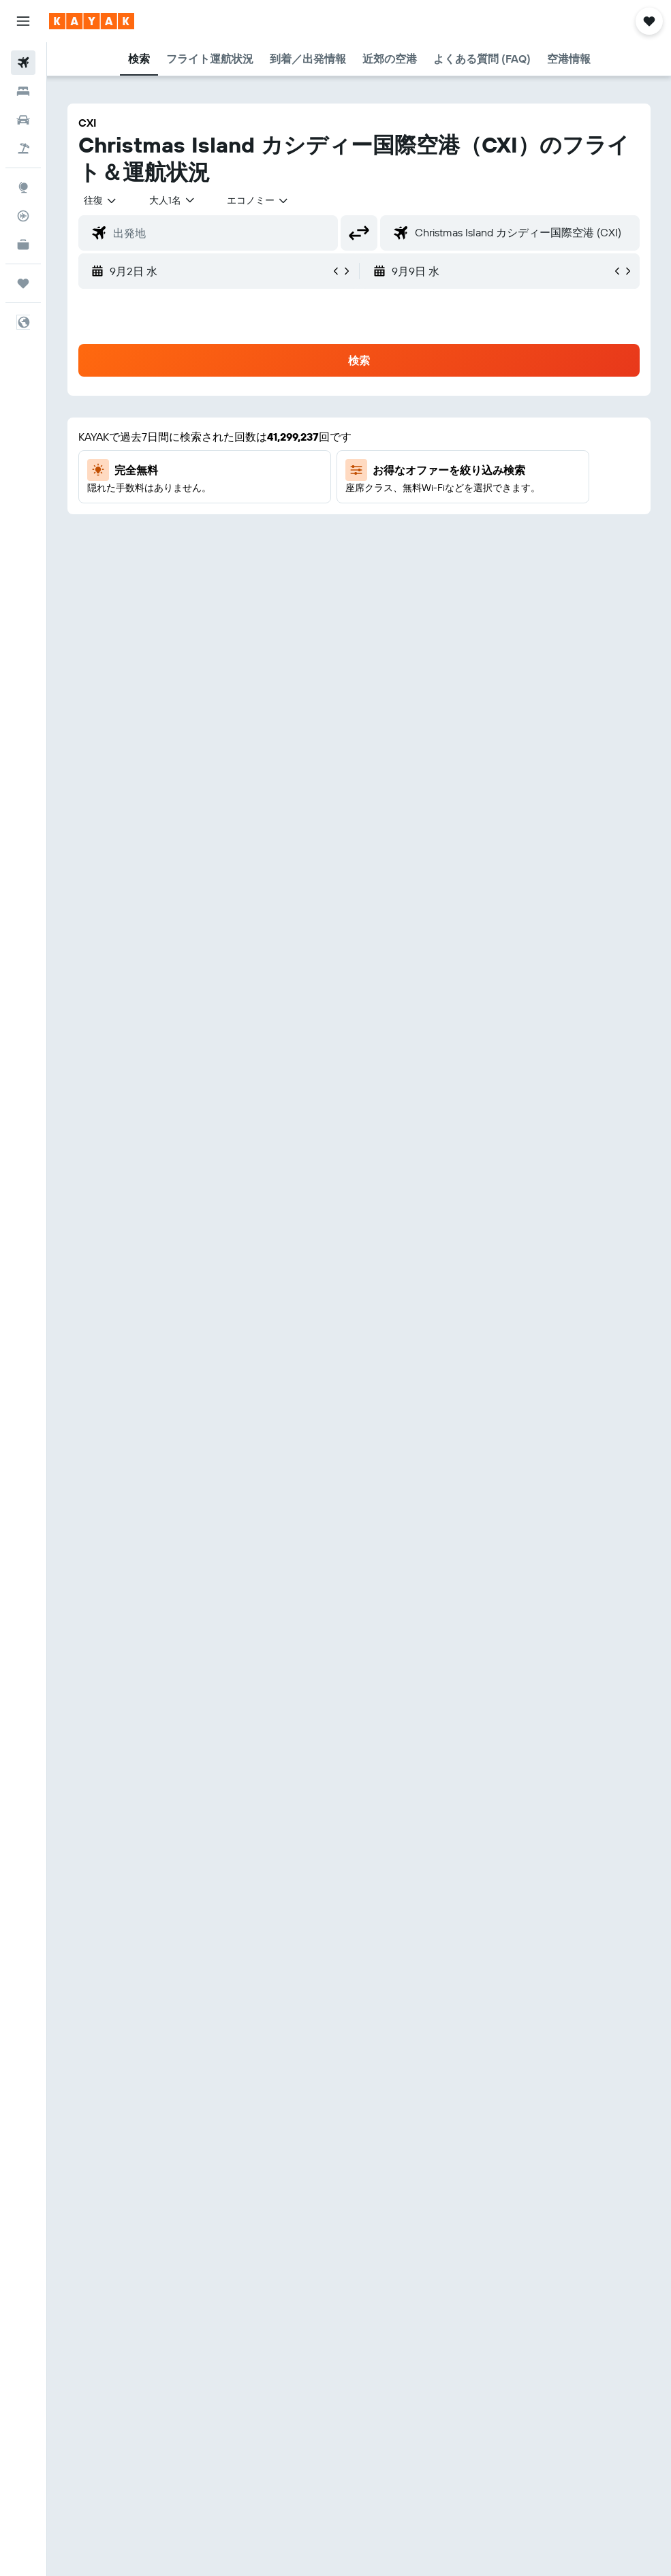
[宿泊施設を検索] (23, 91)
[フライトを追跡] (23, 216)
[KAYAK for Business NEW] (23, 244)
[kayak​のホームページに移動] (91, 21)
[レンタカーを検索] (23, 119)
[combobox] (258, 200)
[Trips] (23, 283)
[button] (23, 21)
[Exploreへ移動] (23, 187)
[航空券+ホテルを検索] (23, 148)
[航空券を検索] (23, 62)
